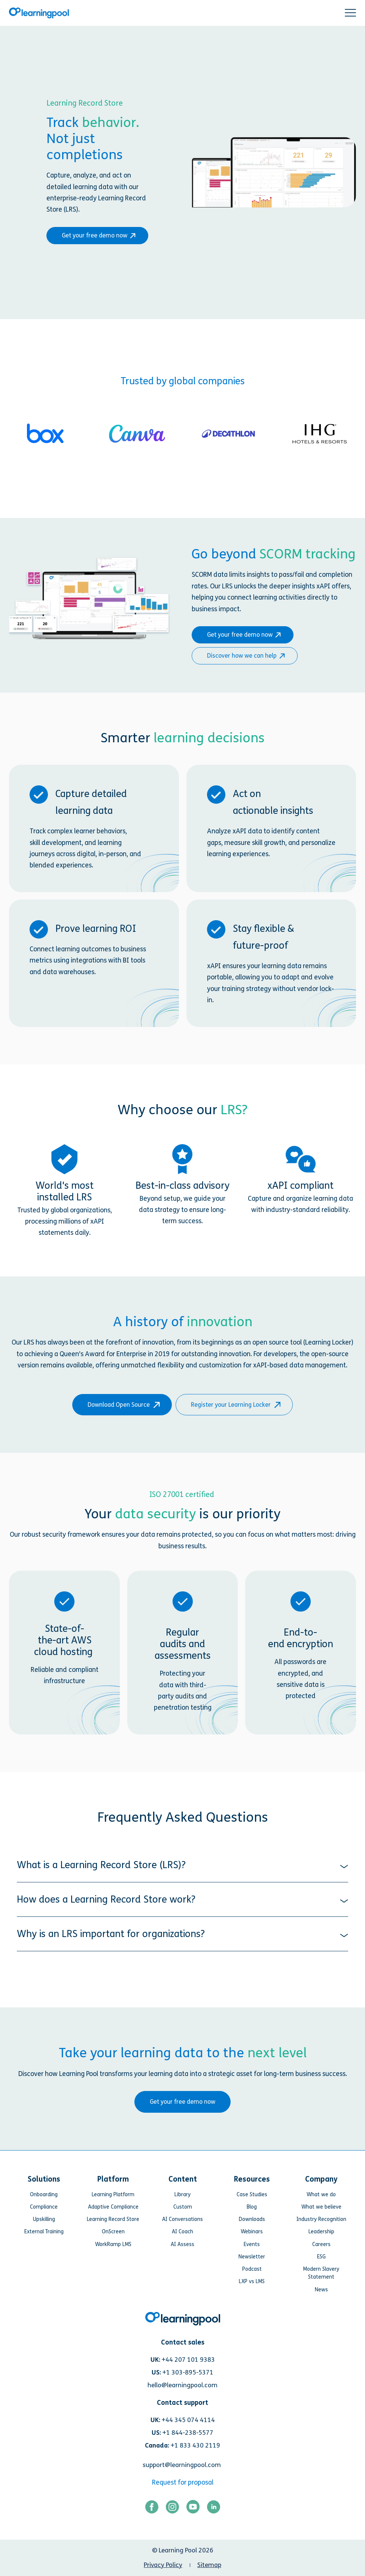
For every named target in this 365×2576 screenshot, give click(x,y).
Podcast (252, 2269)
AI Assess (182, 2244)
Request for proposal (182, 2482)
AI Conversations (182, 2219)
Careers (321, 2244)
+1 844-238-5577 (187, 2433)
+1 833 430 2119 (195, 2445)
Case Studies (252, 2194)
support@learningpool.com (182, 2465)
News (321, 2289)
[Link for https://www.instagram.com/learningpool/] (172, 2508)
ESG (321, 2257)
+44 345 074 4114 (188, 2420)
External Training (44, 2231)
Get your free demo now (97, 235)
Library (182, 2194)
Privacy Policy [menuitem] (163, 2565)
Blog (252, 2207)
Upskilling (44, 2219)
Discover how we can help (244, 655)
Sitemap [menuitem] (209, 2565)
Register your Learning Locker (234, 1404)
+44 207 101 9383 (188, 2360)
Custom (182, 2207)
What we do (321, 2194)
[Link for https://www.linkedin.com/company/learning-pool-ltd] (213, 2508)
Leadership (321, 2231)
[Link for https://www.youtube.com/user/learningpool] (193, 2508)
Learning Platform (113, 2194)
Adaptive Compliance (113, 2207)
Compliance (44, 2207)
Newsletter (251, 2257)
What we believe (321, 2207)
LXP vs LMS (252, 2281)
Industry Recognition (321, 2219)
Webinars (252, 2231)
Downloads (252, 2219)
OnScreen (113, 2231)
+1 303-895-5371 (187, 2372)
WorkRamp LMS (113, 2244)
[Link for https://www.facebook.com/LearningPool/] (151, 2508)
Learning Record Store (113, 2219)
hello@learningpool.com (182, 2385)
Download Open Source (122, 1404)
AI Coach (182, 2231)
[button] (350, 12)
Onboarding (44, 2194)
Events (252, 2244)
